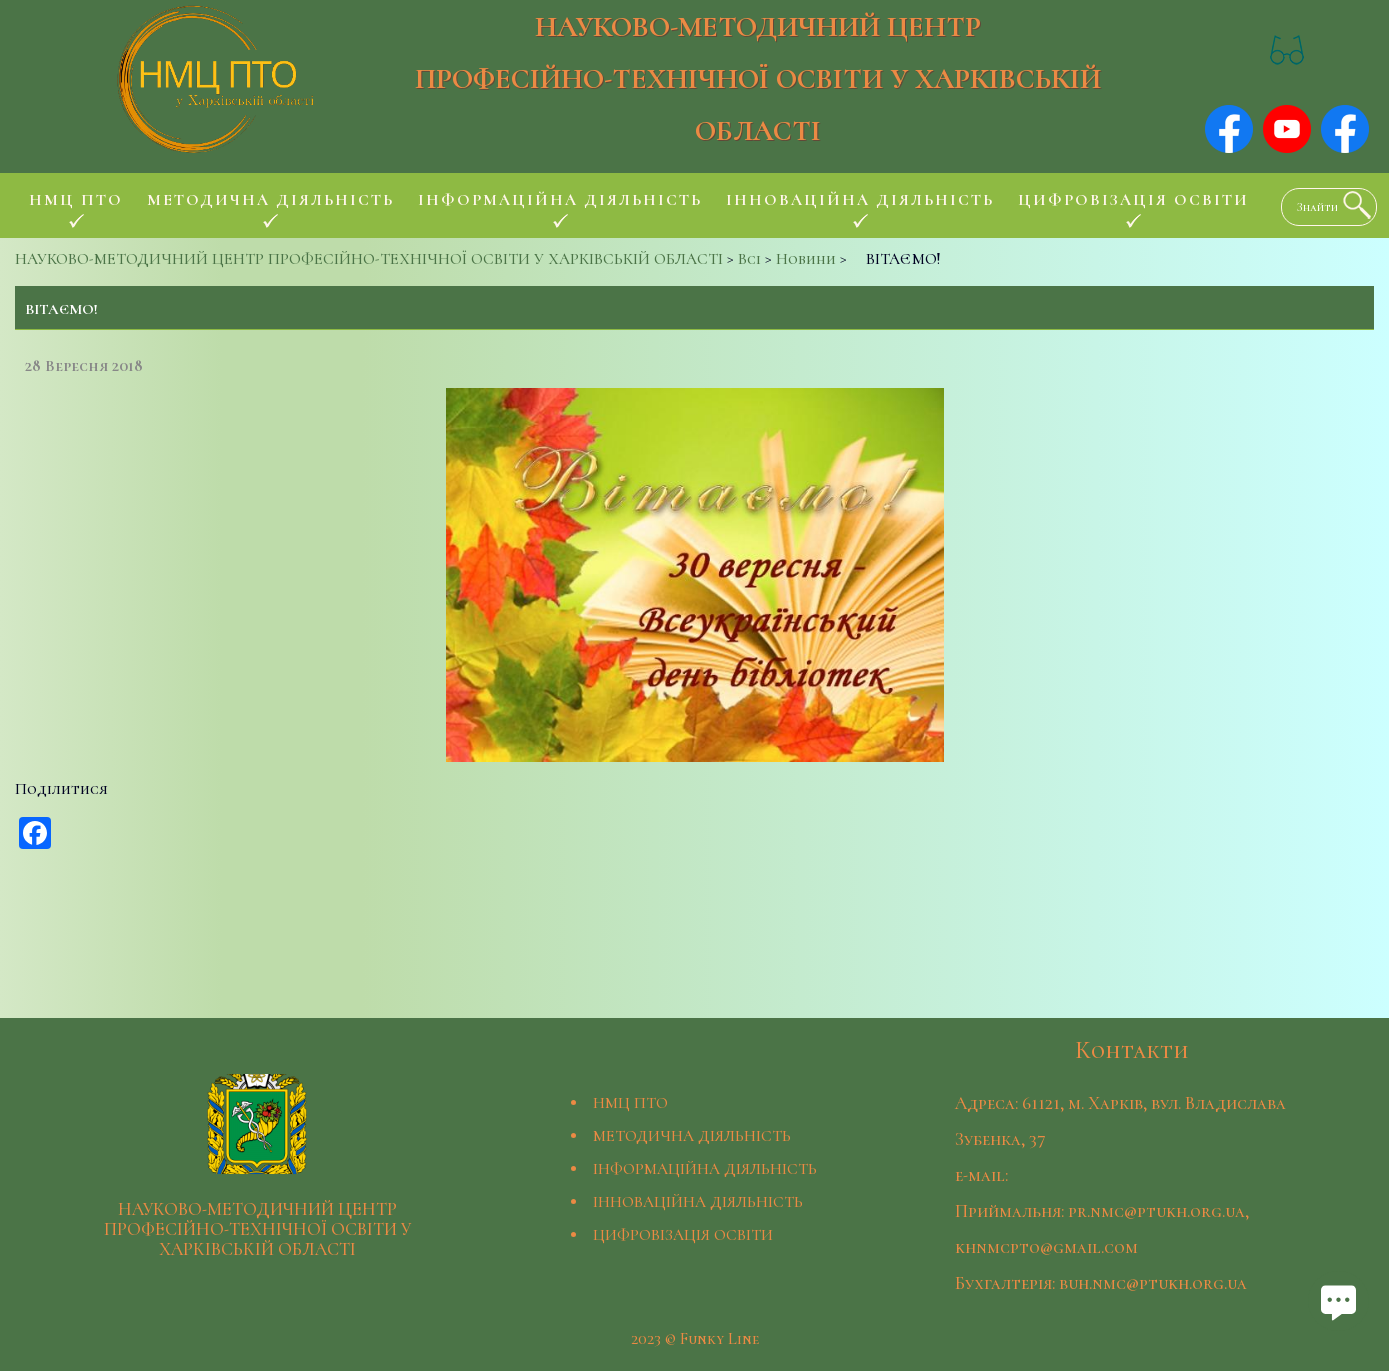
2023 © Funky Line (695, 1339)
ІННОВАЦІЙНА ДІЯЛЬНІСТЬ (698, 1202)
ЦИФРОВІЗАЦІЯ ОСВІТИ (683, 1235)
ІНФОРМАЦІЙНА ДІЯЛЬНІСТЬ (705, 1169)
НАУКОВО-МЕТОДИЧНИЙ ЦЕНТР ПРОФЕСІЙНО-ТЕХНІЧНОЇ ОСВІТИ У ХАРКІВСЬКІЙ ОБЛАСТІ (758, 78)
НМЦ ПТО (630, 1103)
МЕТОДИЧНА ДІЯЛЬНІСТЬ (692, 1136)
